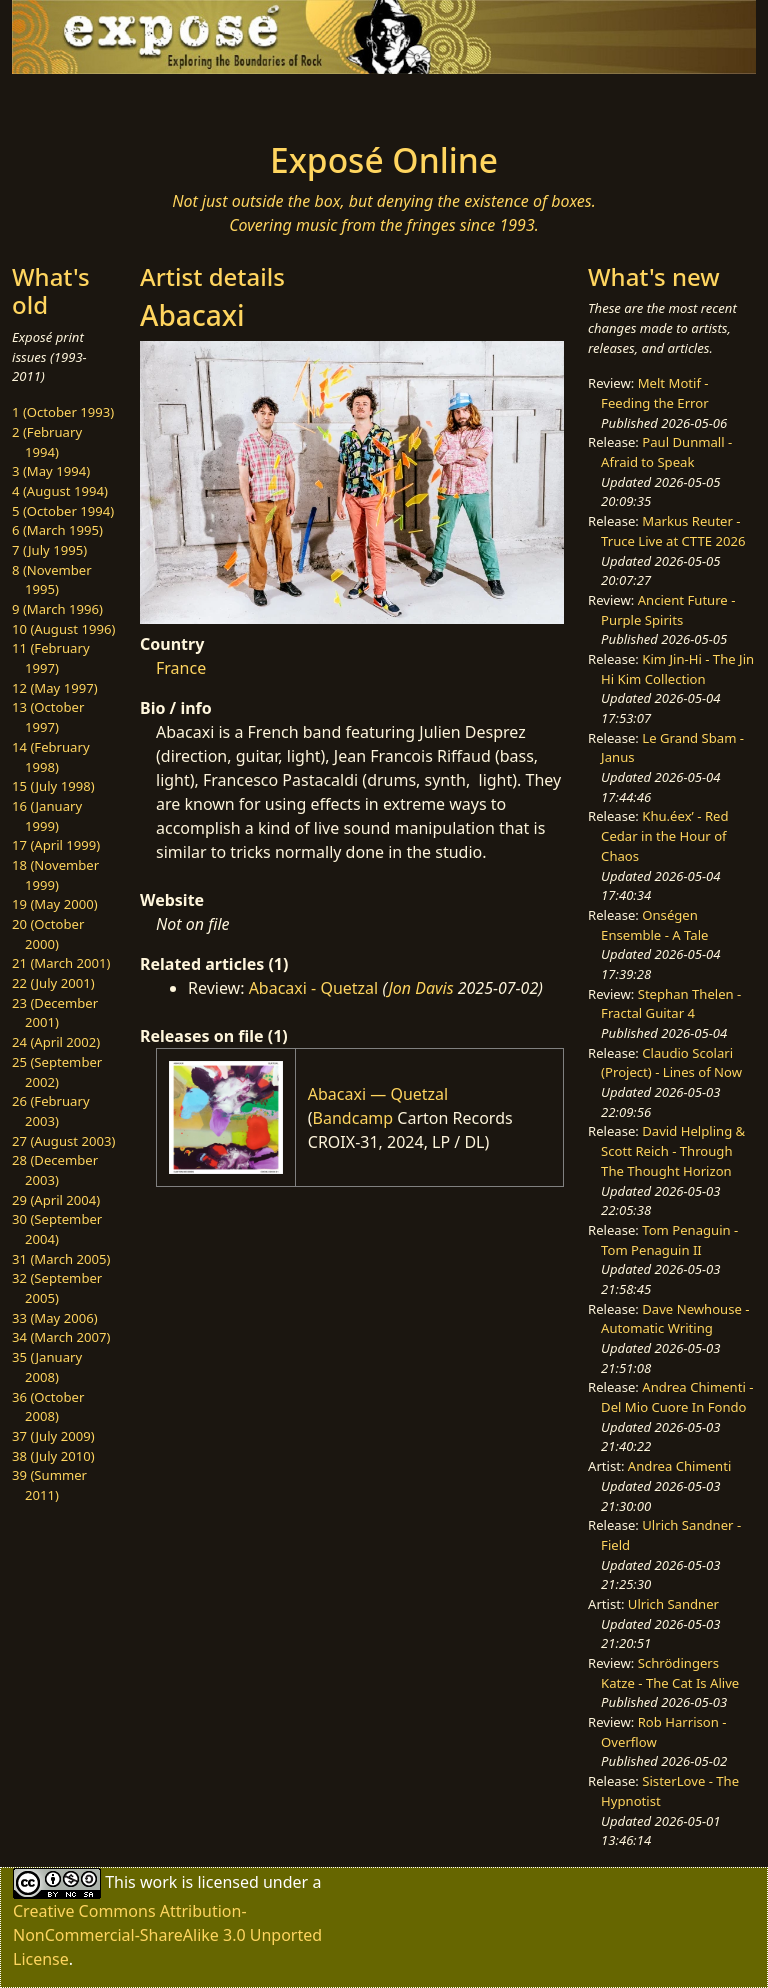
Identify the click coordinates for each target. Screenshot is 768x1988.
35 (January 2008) (47, 1367)
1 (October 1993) (63, 412)
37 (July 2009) (53, 1436)
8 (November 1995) (52, 580)
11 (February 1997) (51, 658)
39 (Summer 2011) (49, 1485)
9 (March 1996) (57, 609)
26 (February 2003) (51, 1111)
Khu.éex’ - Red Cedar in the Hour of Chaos (664, 835)
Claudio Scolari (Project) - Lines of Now (671, 1063)
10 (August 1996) (63, 629)
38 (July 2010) (53, 1456)
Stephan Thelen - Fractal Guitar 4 (671, 1004)
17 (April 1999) (56, 845)
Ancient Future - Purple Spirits (668, 610)
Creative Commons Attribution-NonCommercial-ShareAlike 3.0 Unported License (167, 1935)
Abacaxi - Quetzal (314, 988)
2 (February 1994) (47, 442)
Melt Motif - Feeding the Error (654, 393)
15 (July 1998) (53, 786)
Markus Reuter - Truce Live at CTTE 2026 (673, 531)
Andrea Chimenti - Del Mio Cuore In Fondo (677, 1397)
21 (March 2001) (61, 963)
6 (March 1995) (57, 530)
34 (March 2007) (61, 1337)
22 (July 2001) (53, 983)
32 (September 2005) (57, 1288)
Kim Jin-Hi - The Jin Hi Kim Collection (677, 669)
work (158, 1882)
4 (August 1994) (60, 491)
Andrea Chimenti (680, 1466)
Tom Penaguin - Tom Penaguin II (669, 1240)
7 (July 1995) (49, 550)
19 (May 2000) (55, 904)
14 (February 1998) (51, 757)
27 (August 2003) (63, 1141)
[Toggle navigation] (76, 102)
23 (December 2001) (55, 1013)
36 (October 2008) (48, 1407)
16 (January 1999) (47, 816)
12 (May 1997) (55, 688)
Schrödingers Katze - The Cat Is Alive (670, 1673)
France (181, 668)
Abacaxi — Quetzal (378, 1094)
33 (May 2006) (55, 1318)
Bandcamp (353, 1118)
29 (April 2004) (56, 1200)
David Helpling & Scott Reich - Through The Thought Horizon (673, 1150)
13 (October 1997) (48, 717)
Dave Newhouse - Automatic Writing (675, 1319)
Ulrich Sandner (673, 1604)
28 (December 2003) (55, 1170)
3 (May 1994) (51, 471)
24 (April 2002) (56, 1042)
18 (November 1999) (55, 875)
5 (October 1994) (63, 511)
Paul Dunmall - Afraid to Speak (666, 452)
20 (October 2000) (48, 934)
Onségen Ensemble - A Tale (654, 925)
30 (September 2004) (57, 1229)
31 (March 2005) (61, 1259)
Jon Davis (420, 988)
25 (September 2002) (57, 1072)
